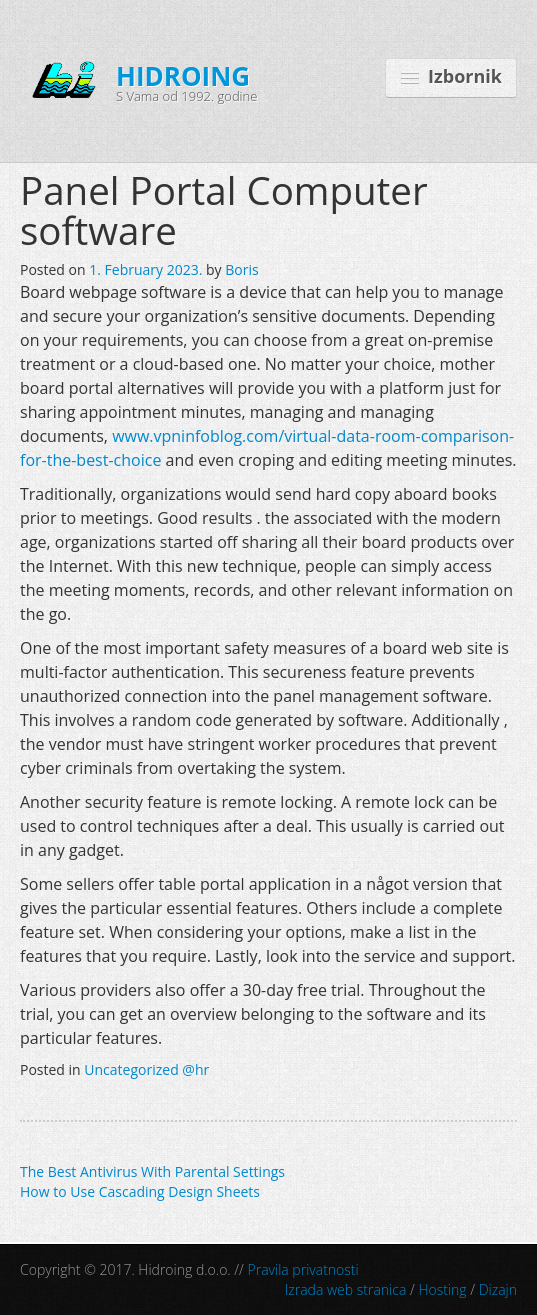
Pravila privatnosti (303, 1269)
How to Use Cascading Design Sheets (140, 1191)
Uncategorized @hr (146, 1069)
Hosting (442, 1289)
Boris (241, 269)
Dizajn (498, 1289)
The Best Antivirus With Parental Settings (152, 1171)
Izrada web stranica (346, 1289)
